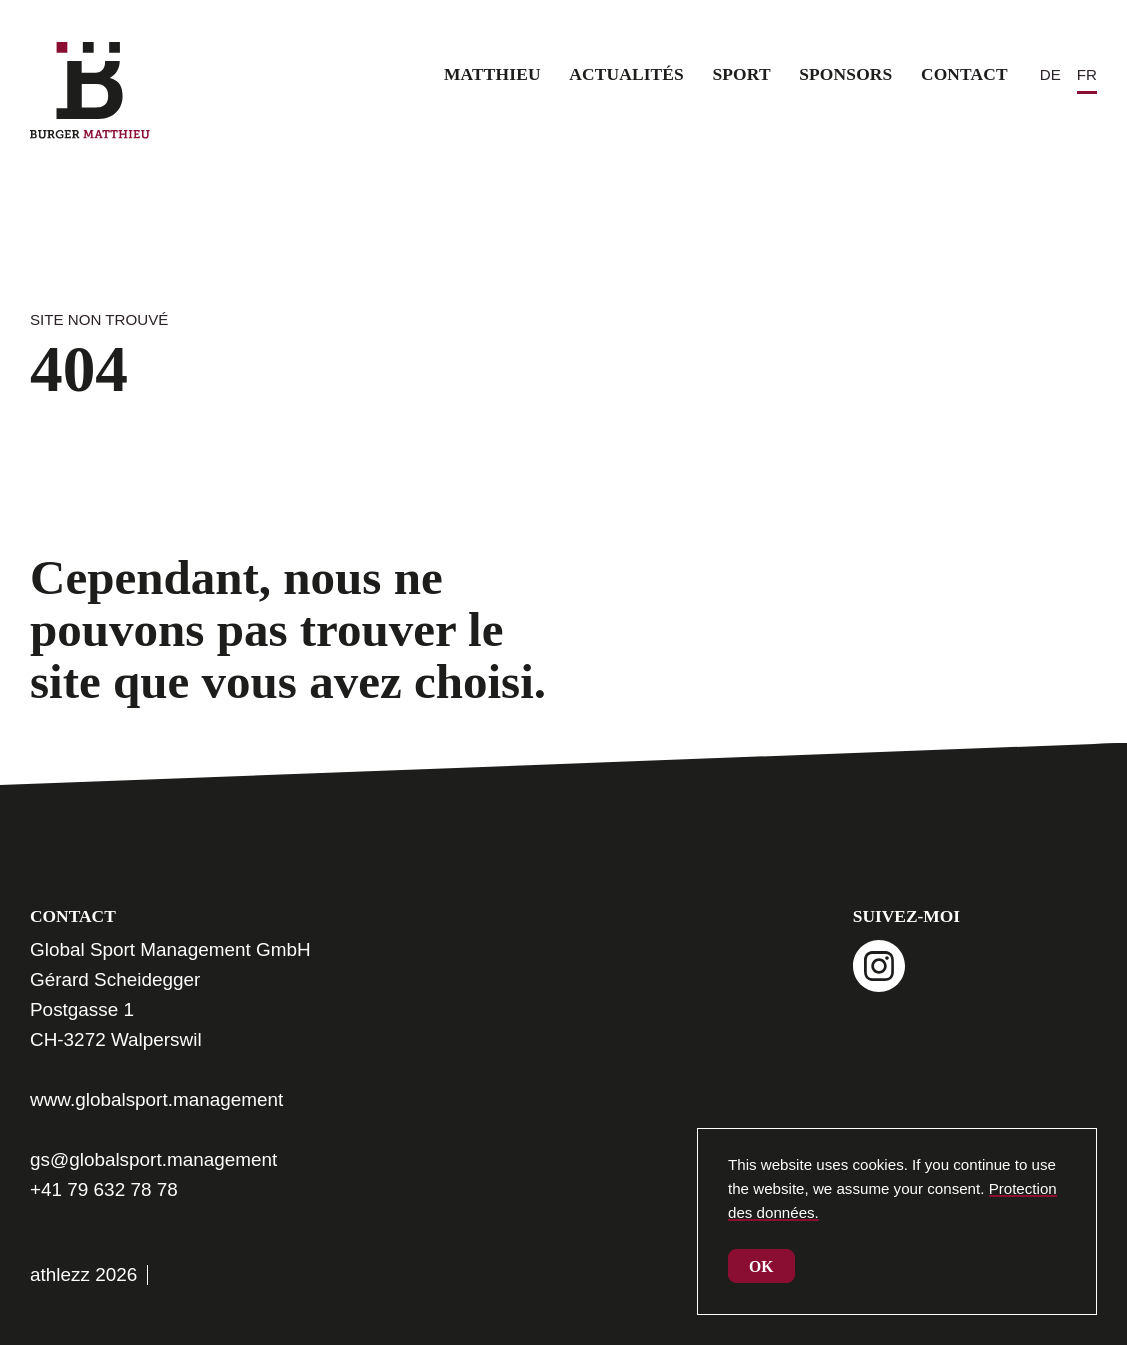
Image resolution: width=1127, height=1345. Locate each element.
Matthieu (492, 74)
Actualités (626, 74)
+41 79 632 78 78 (104, 1189)
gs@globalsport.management (153, 1159)
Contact (964, 74)
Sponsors (845, 74)
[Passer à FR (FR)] (1087, 74)
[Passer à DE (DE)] (1050, 74)
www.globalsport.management (156, 1099)
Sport (741, 74)
